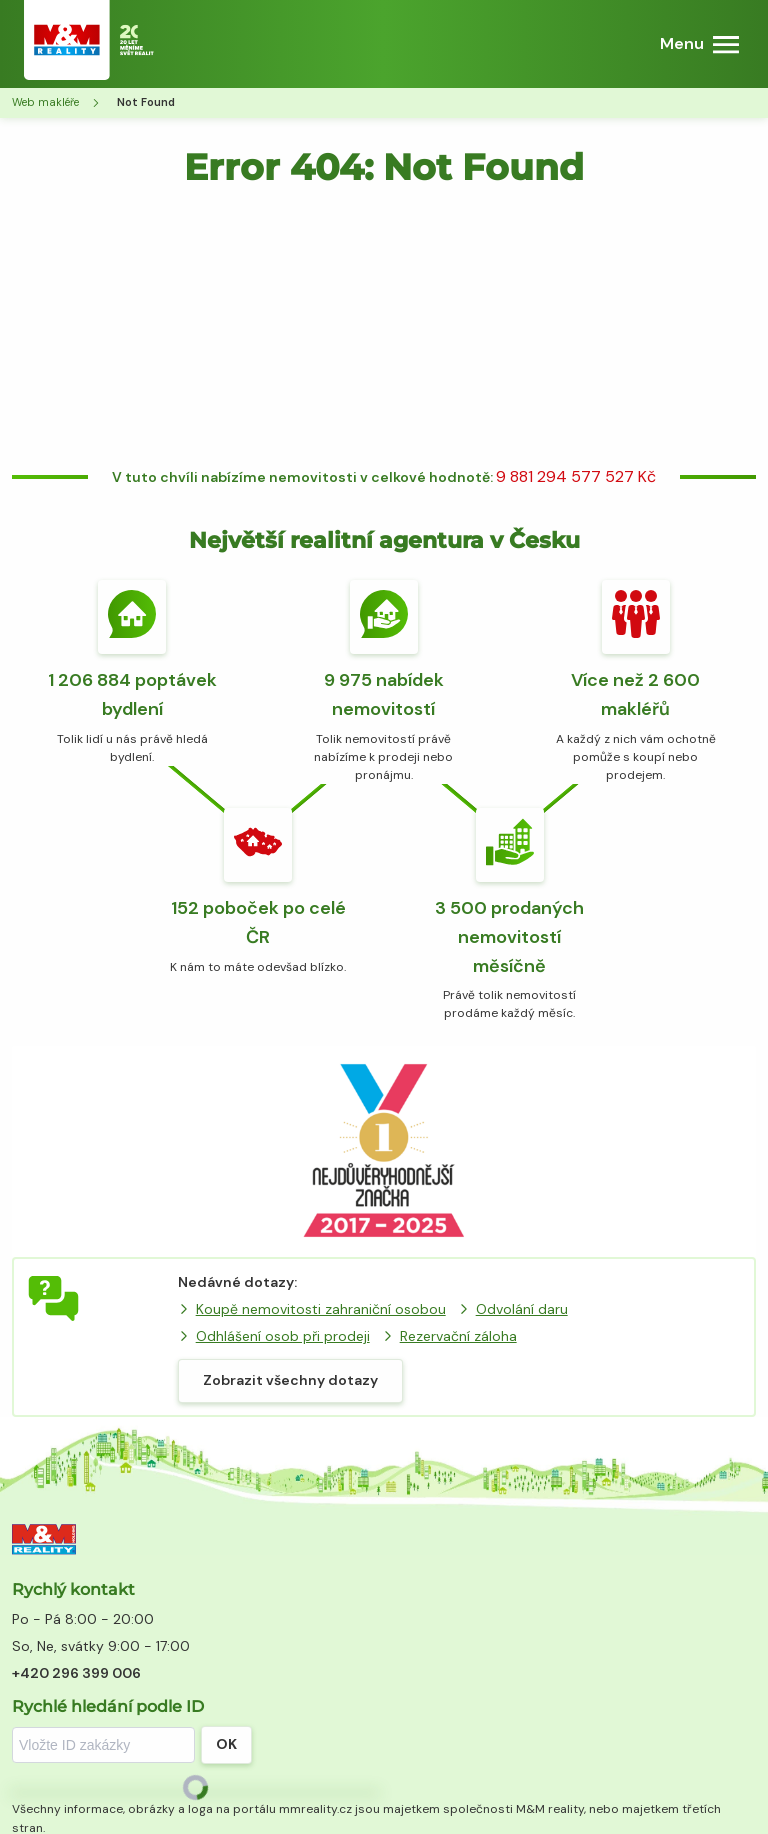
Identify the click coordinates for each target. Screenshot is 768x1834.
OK (226, 1744)
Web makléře (45, 102)
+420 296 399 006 (76, 1673)
